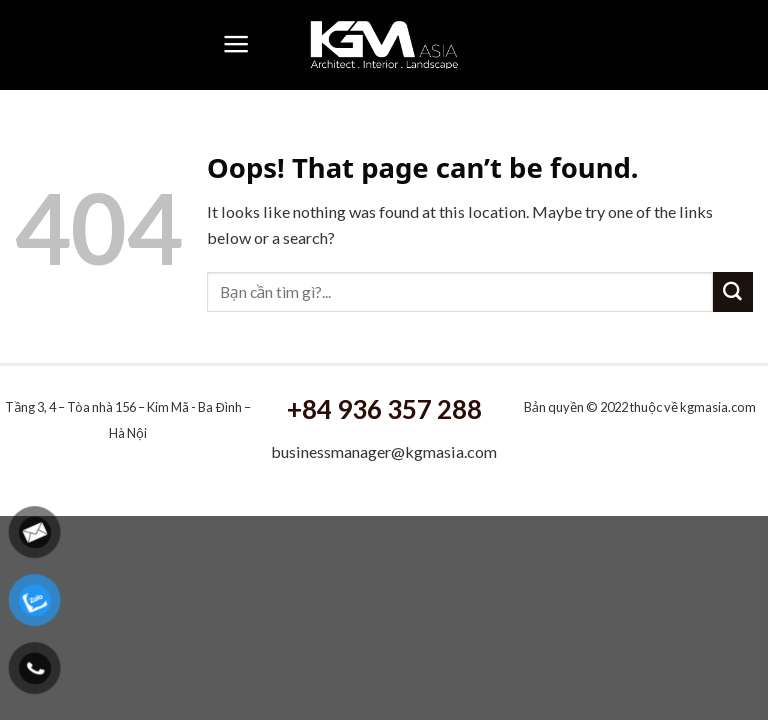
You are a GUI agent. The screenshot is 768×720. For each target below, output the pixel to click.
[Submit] (733, 292)
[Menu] (236, 45)
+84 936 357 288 (384, 409)
